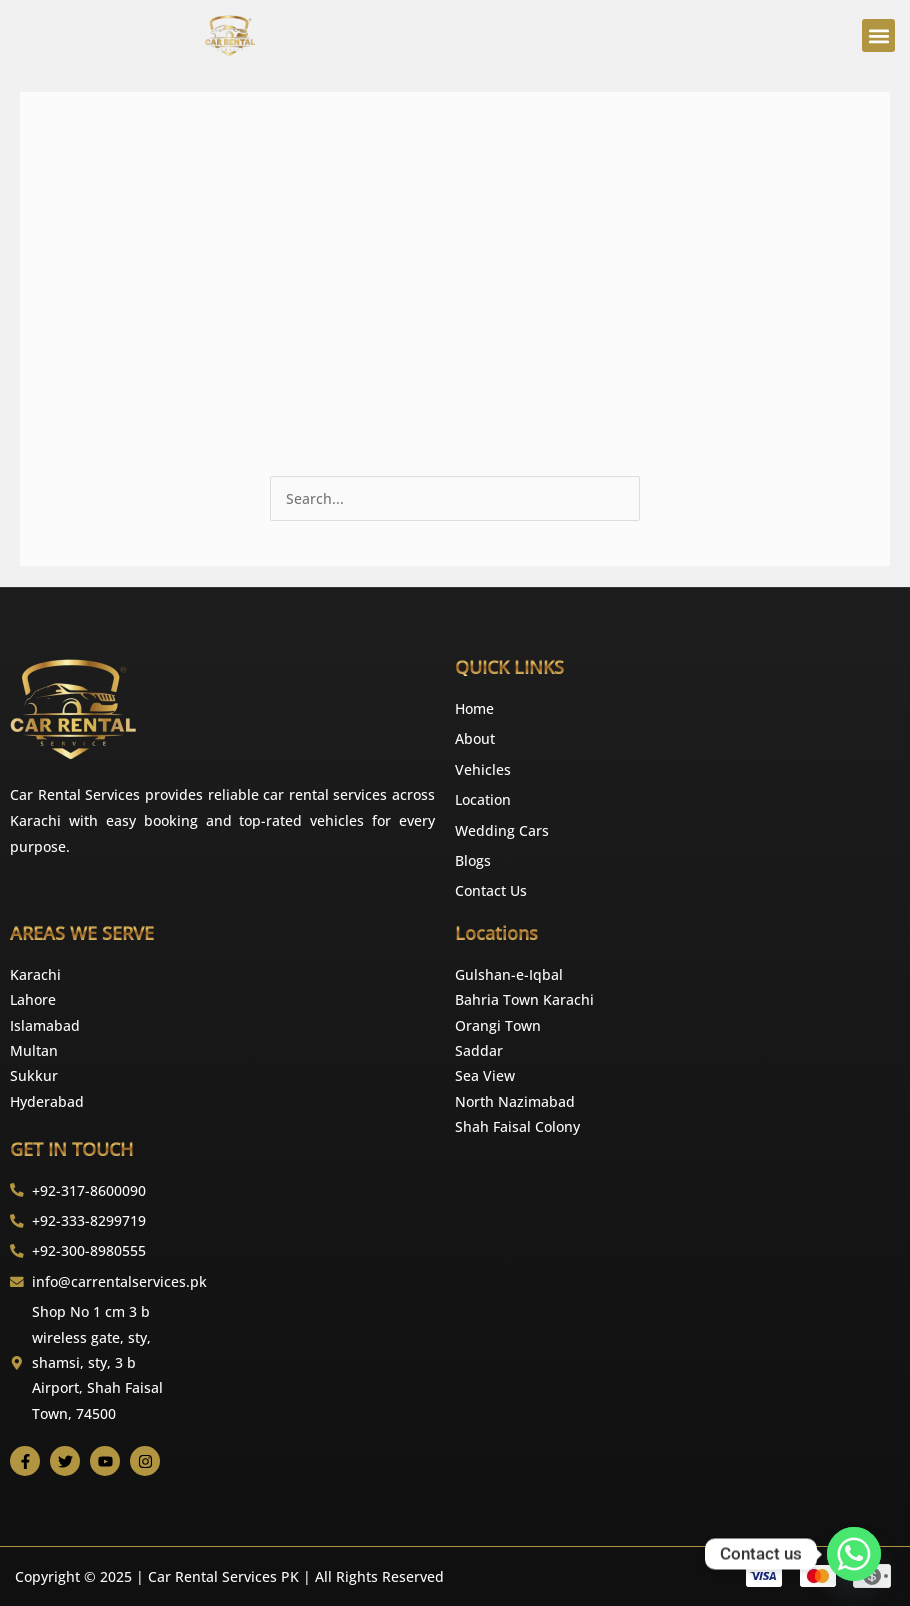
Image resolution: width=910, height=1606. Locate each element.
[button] (878, 35)
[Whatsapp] (854, 1554)
